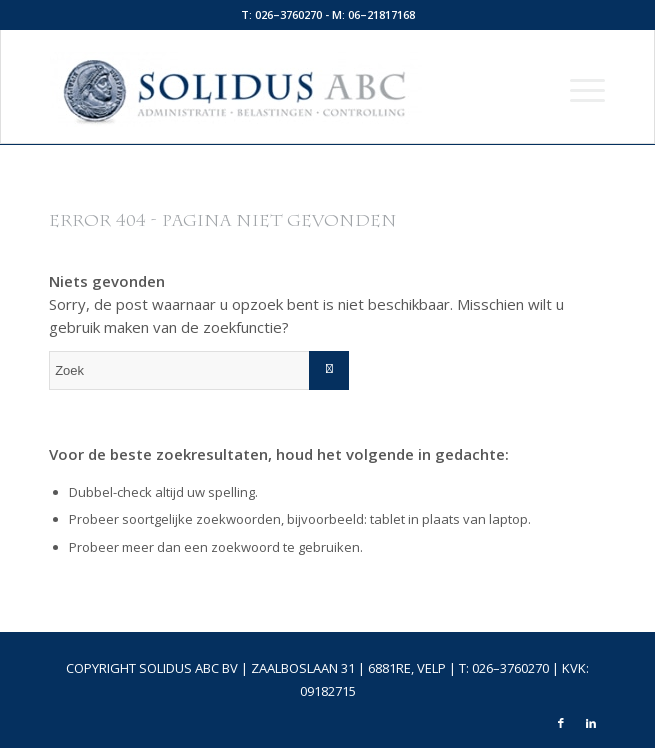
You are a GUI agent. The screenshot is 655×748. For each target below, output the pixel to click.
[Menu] (577, 89)
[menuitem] (577, 89)
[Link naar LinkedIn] (591, 723)
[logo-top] (272, 89)
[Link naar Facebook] (561, 723)
